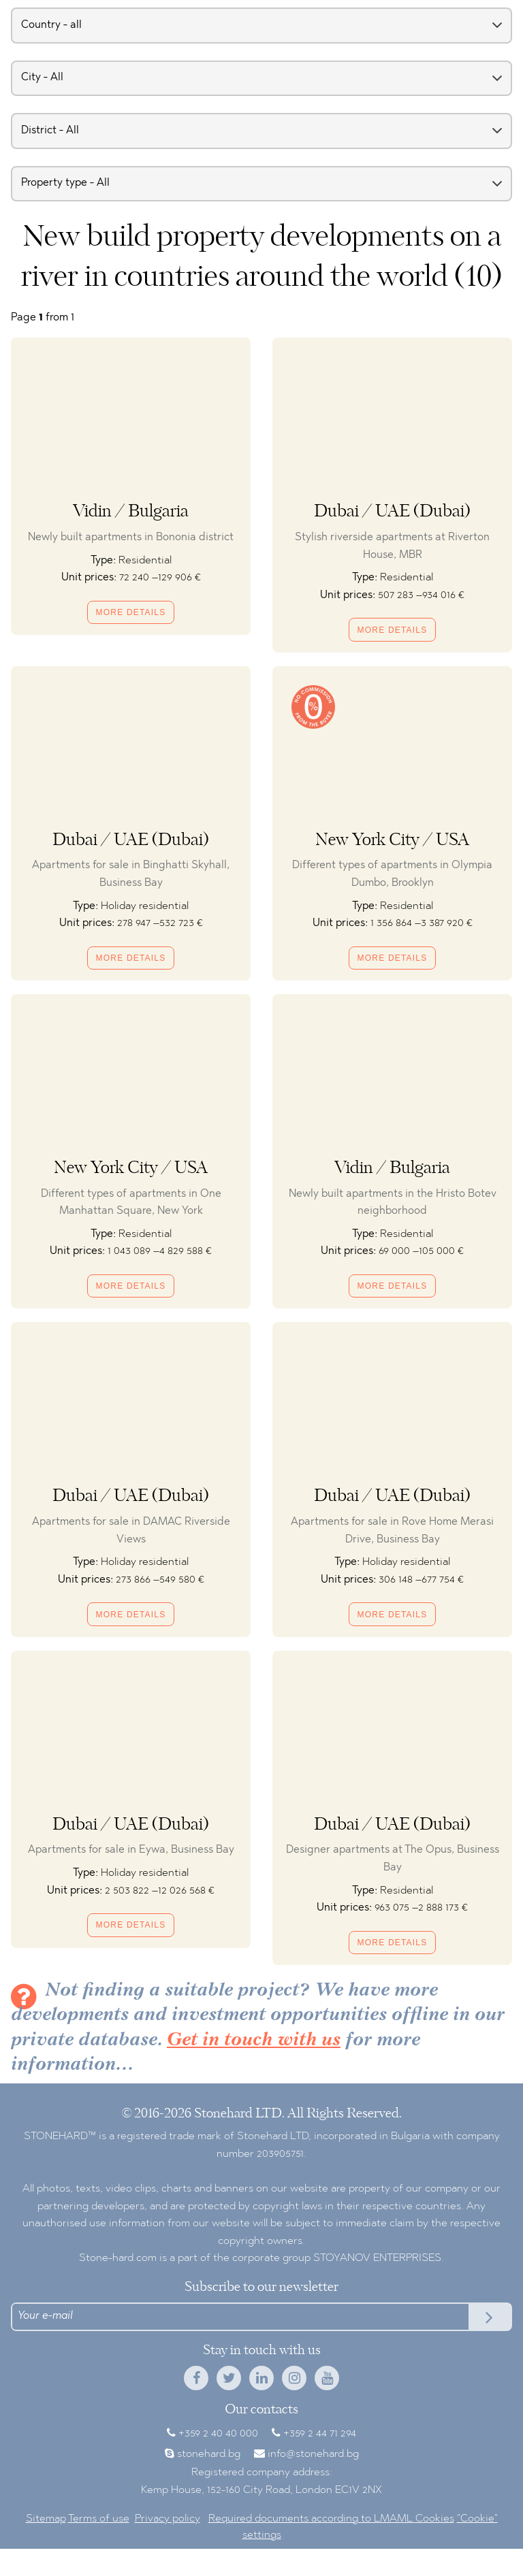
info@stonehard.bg (313, 2454)
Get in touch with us (253, 2040)
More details (131, 612)
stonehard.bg (208, 2454)
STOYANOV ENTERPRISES (377, 2258)
